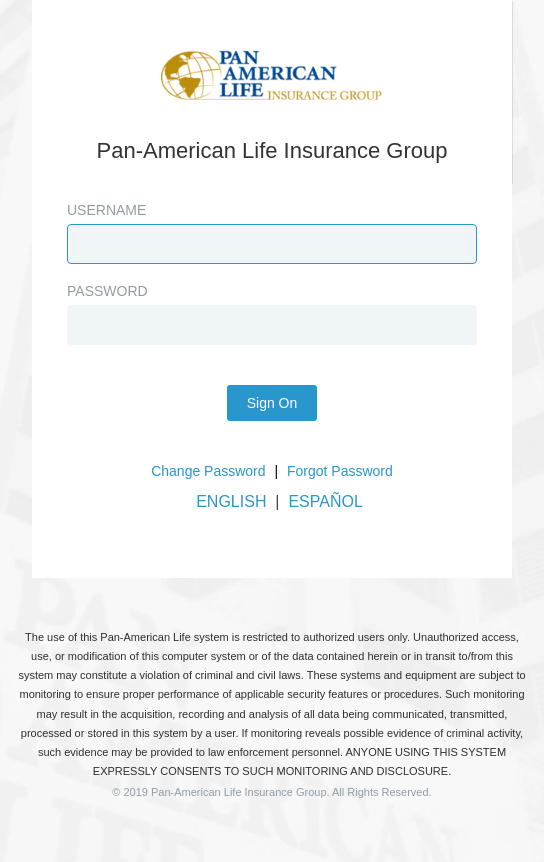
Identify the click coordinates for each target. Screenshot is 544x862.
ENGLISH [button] (231, 501)
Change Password (208, 471)
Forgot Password (340, 471)
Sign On (272, 403)
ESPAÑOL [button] (325, 501)
